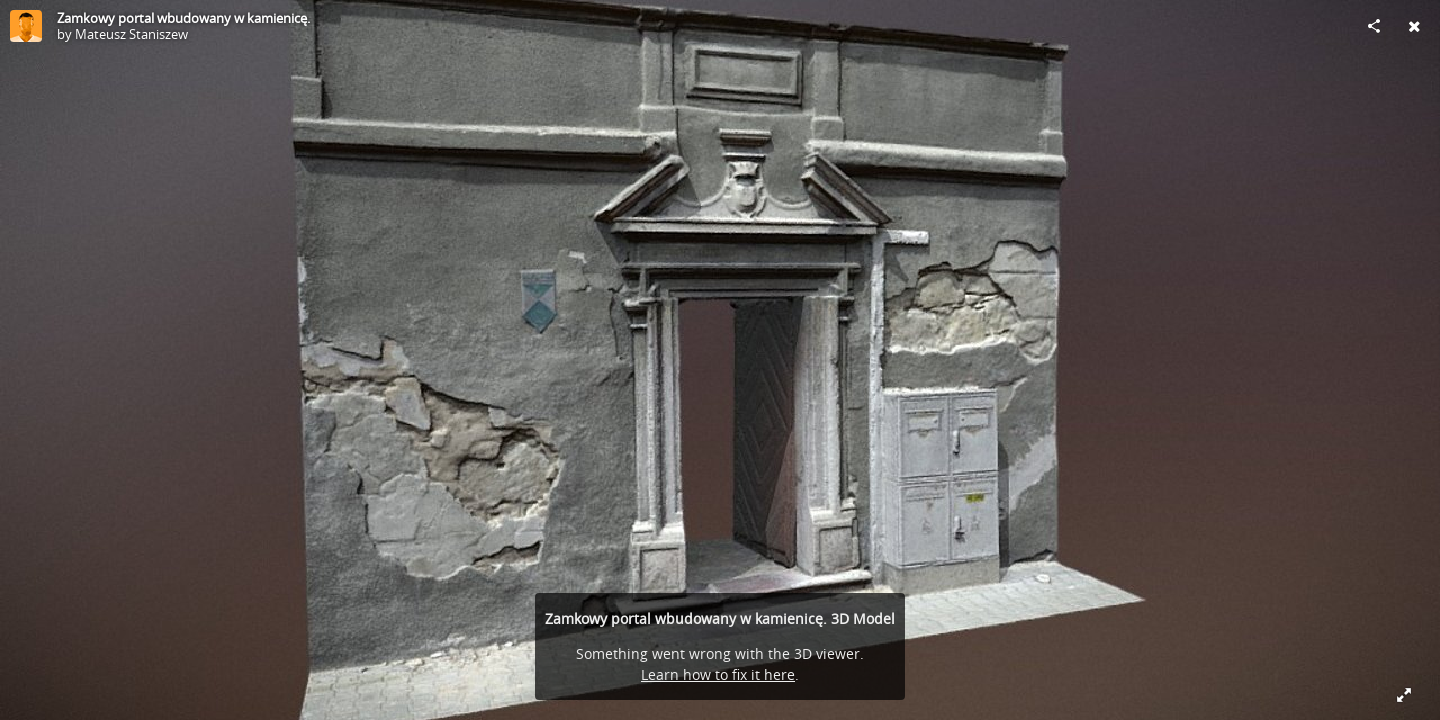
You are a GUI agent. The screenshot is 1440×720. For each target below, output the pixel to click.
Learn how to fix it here (718, 674)
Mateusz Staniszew (131, 34)
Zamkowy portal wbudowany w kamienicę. (183, 18)
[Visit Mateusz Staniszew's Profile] (26, 26)
